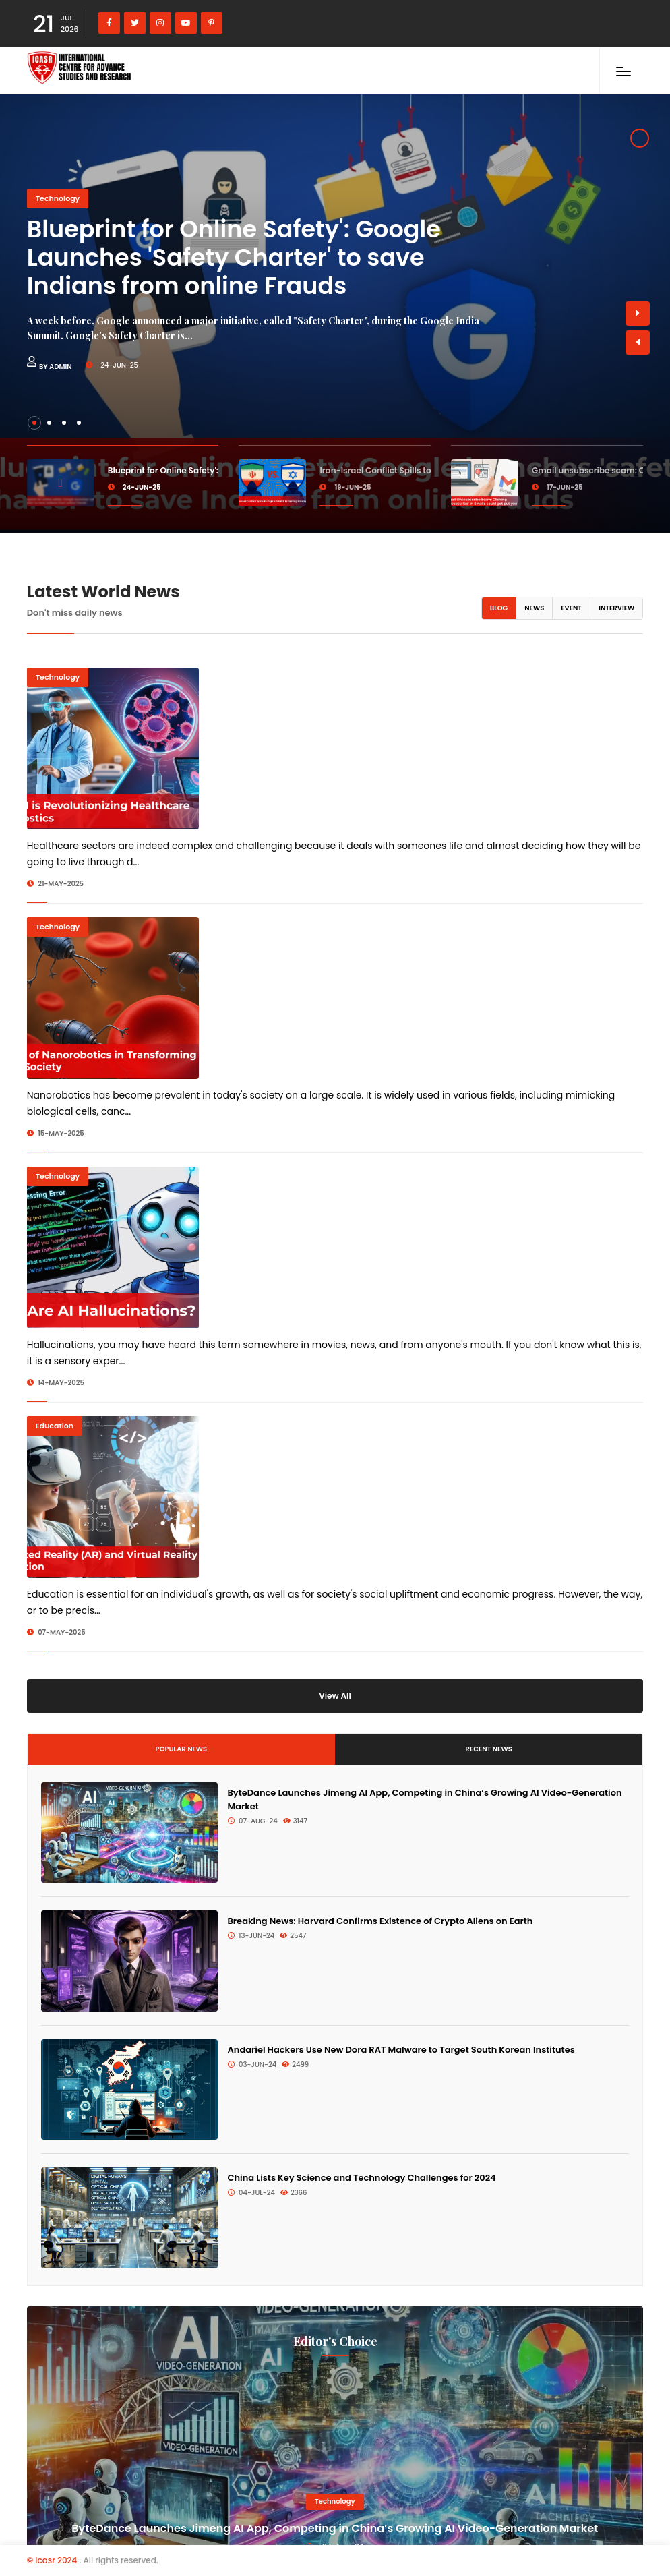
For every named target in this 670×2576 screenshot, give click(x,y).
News (534, 608)
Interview (616, 608)
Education (54, 1425)
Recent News (489, 1749)
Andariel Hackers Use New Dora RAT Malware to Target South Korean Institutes (401, 2049)
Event (571, 608)
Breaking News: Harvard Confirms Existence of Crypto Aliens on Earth (380, 1920)
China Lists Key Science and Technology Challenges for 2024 (362, 2177)
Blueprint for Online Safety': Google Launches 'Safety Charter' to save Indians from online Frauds (234, 257)
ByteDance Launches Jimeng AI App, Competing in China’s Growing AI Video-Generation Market (334, 2528)
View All (335, 1695)
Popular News (182, 1749)
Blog (499, 608)
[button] (638, 342)
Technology (58, 198)
